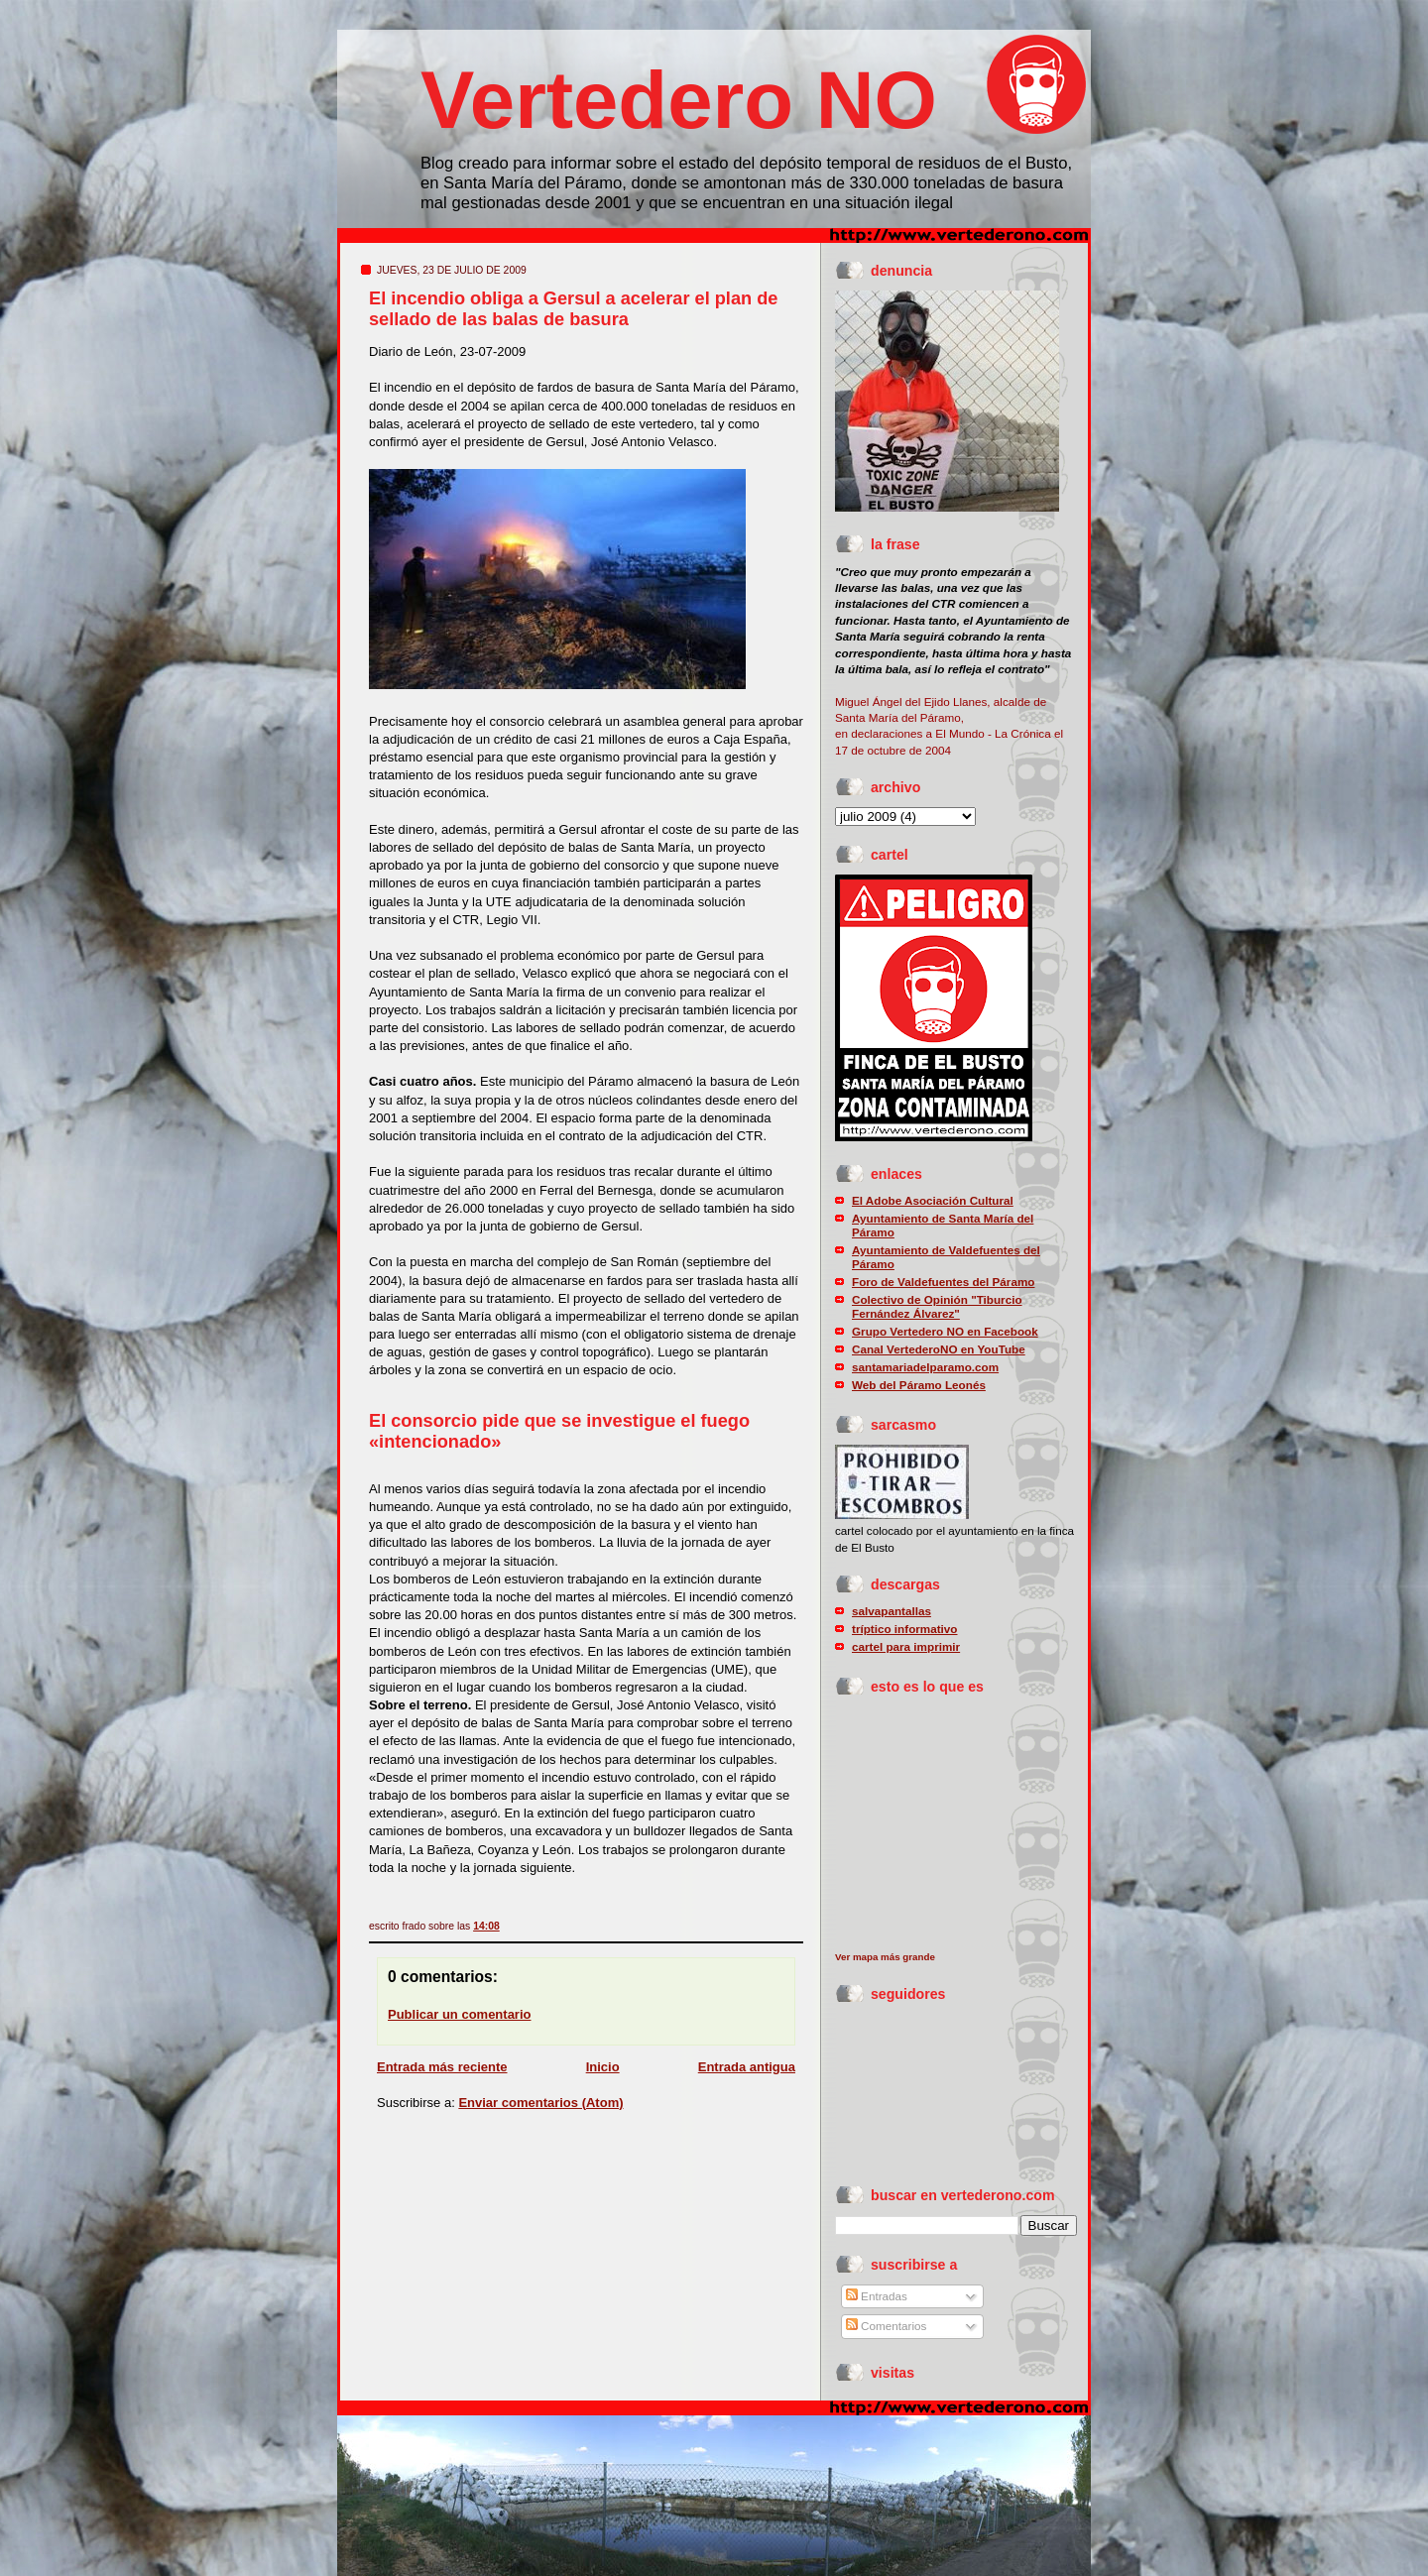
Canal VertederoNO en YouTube (938, 1349)
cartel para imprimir (906, 1646)
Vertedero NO (678, 100)
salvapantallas (891, 1610)
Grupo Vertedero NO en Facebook (945, 1331)
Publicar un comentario (459, 2014)
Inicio (603, 2066)
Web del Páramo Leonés (919, 1384)
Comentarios (886, 2325)
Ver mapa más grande (885, 1956)
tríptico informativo (905, 1628)
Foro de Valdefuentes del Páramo (943, 1281)
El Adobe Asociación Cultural (932, 1200)
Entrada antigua (746, 2066)
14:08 (486, 1926)
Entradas (876, 2295)
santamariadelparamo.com (925, 1366)
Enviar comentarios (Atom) (540, 2102)
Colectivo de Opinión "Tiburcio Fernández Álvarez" (937, 1306)
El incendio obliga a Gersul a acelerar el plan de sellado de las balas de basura (573, 309)
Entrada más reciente (442, 2066)
